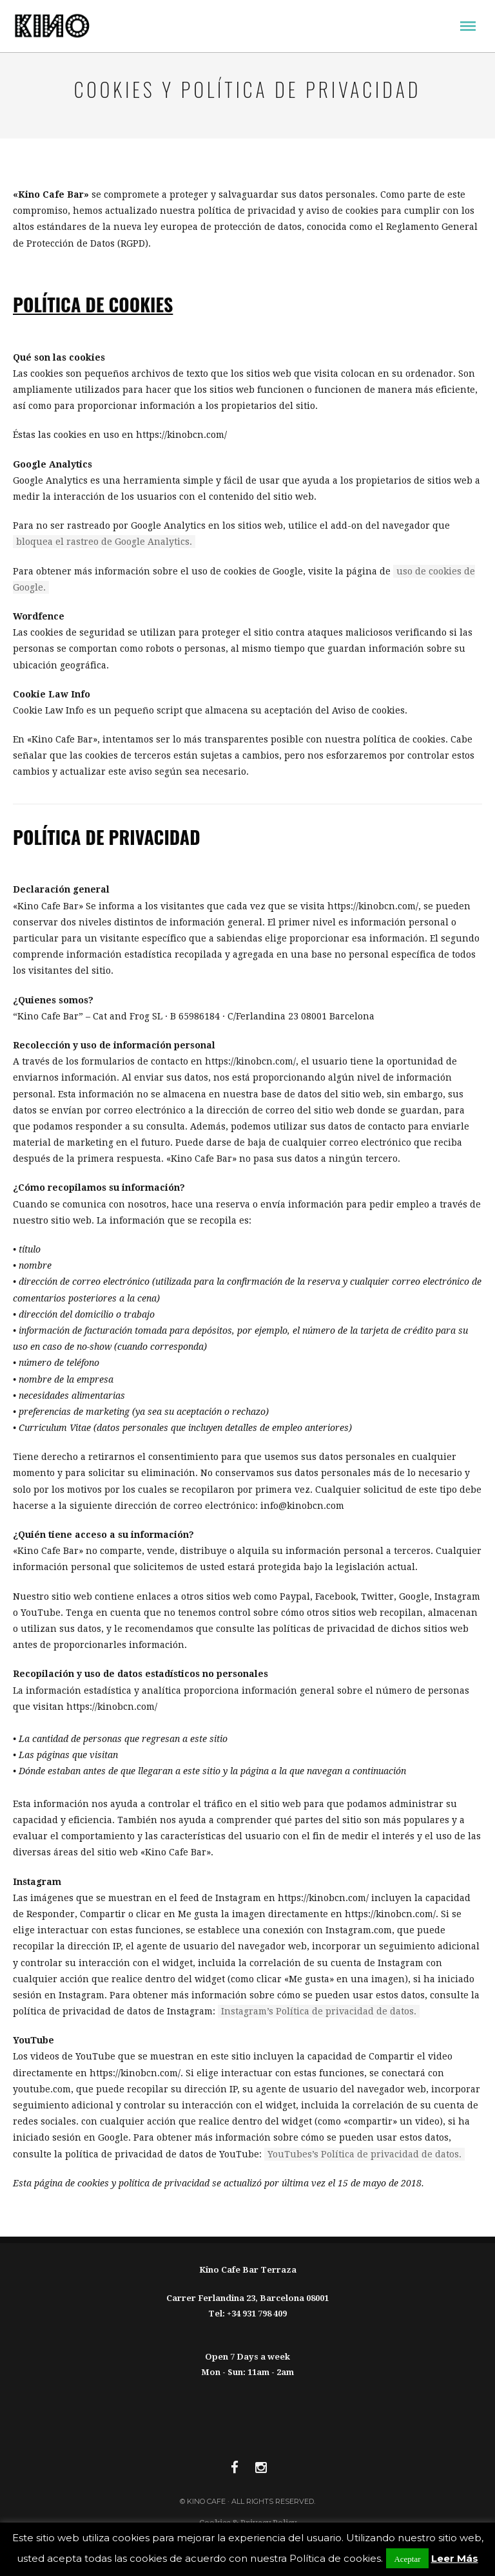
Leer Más (454, 2558)
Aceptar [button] (407, 2558)
